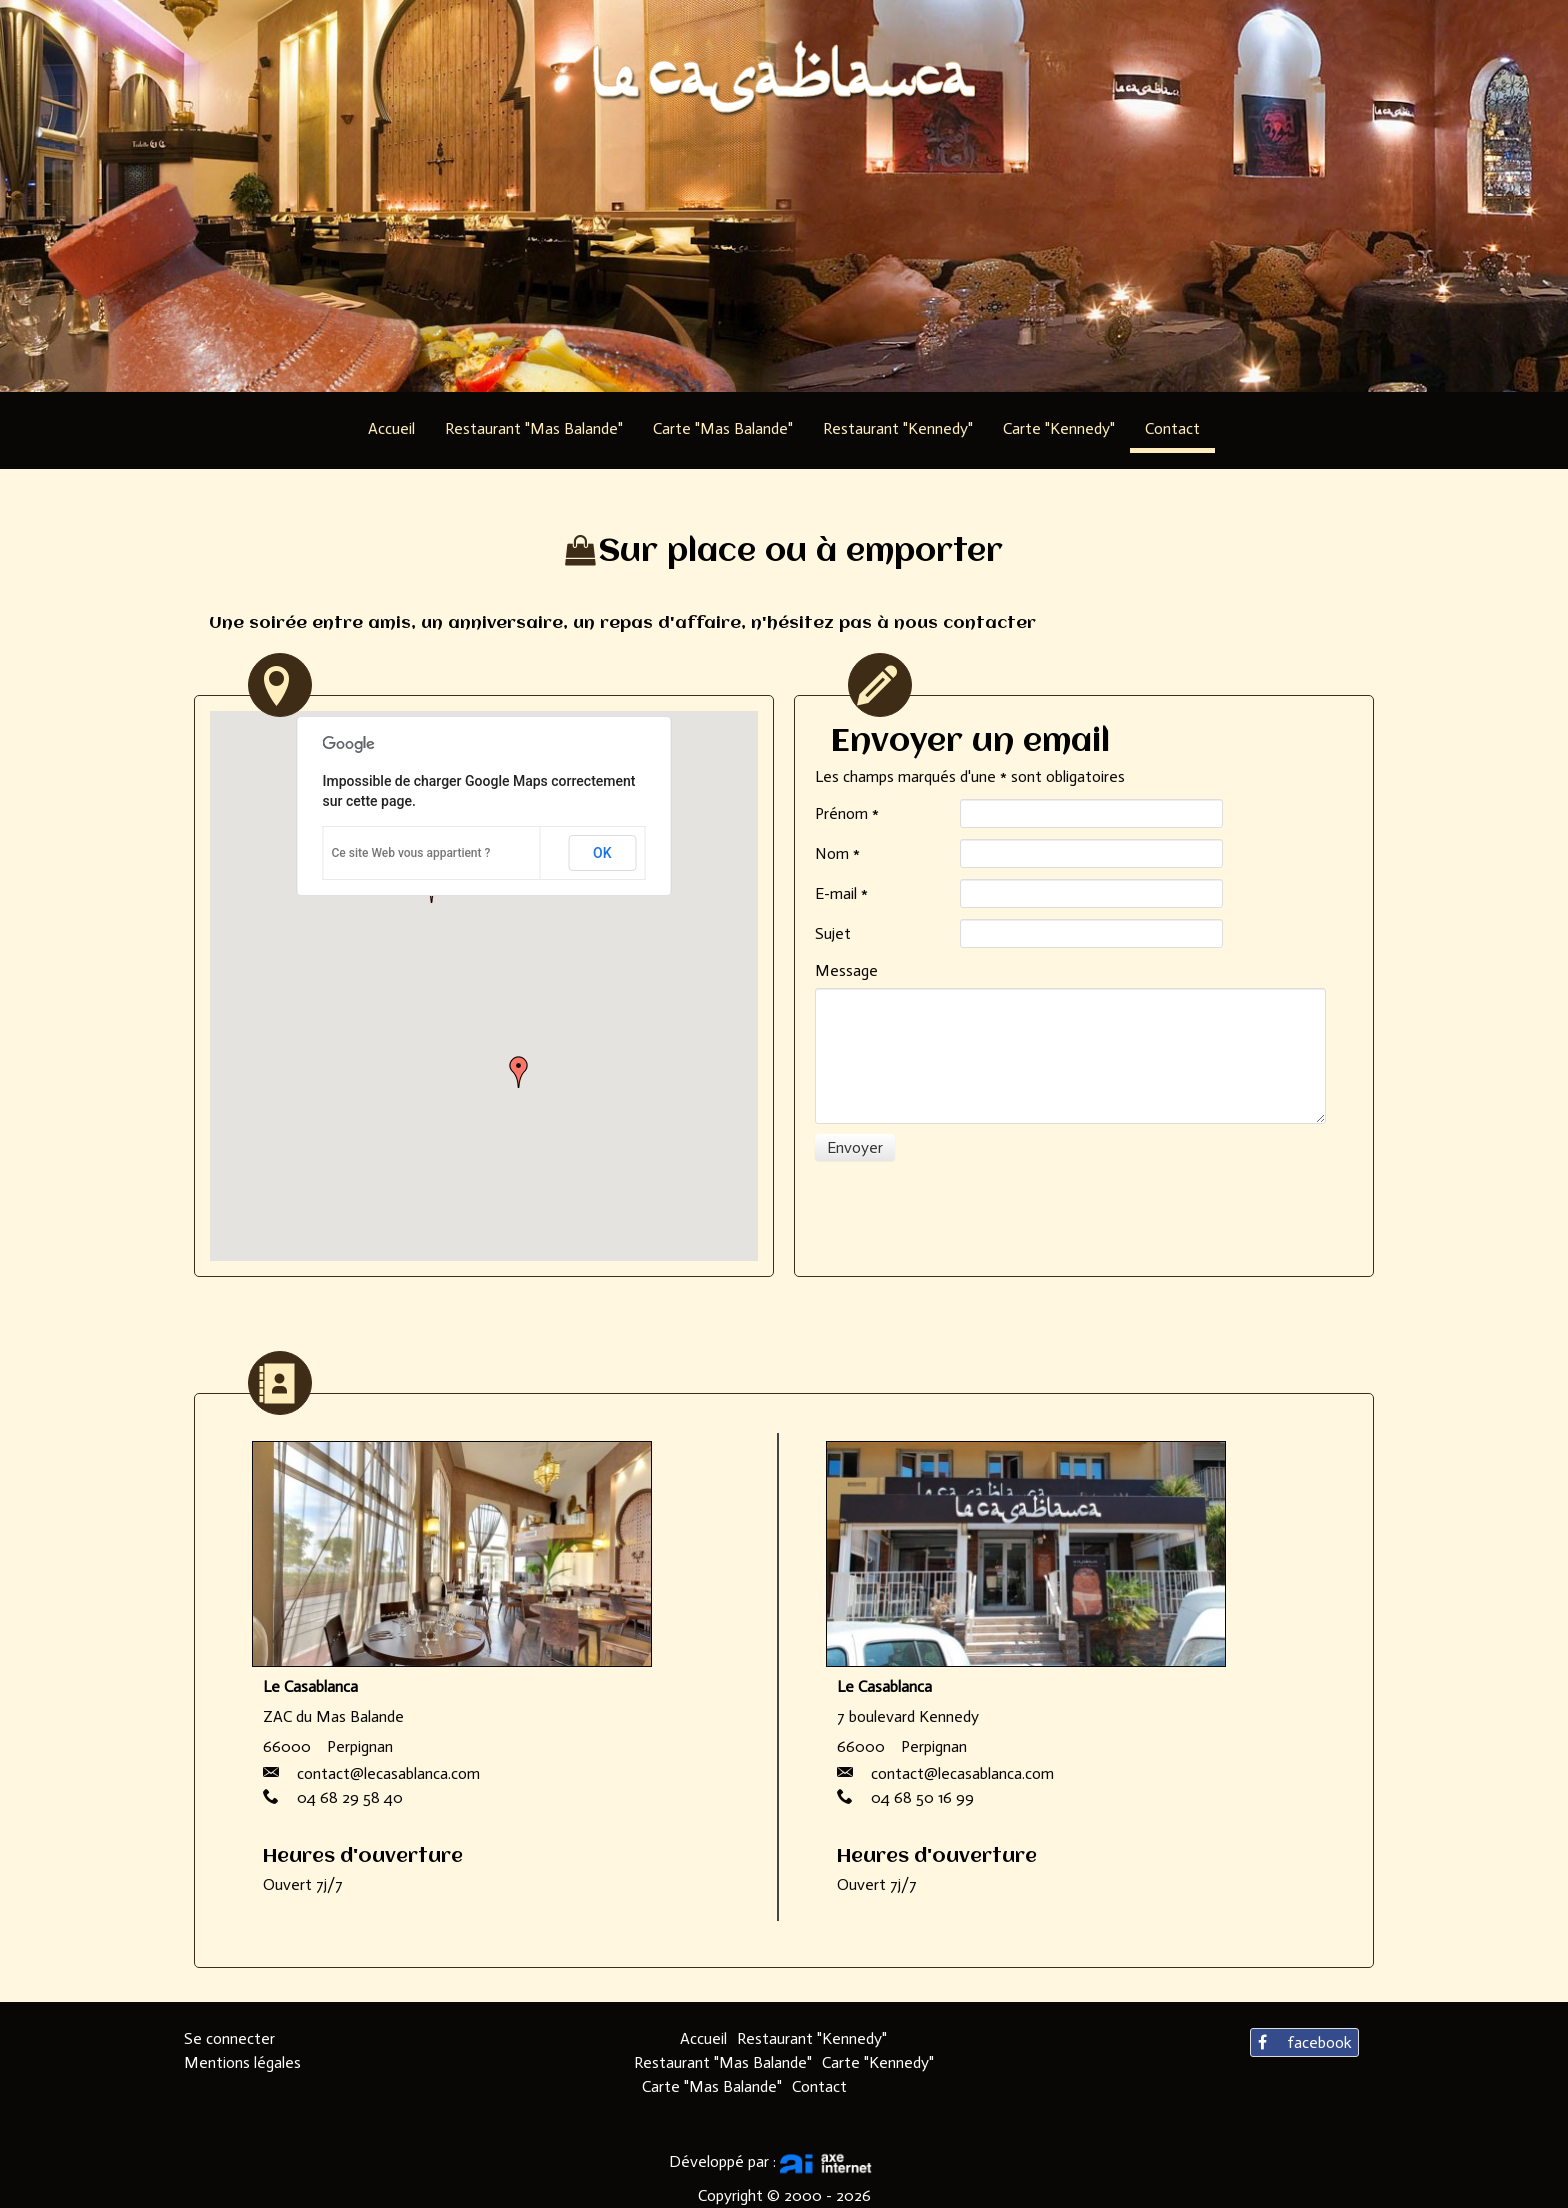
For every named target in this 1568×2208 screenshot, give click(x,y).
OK (602, 853)
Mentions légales (242, 2062)
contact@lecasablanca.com (388, 1773)
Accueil (703, 2038)
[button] (519, 1072)
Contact (819, 2086)
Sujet (833, 933)
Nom (837, 853)
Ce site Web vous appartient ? (411, 853)
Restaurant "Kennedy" (812, 2038)
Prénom (847, 813)
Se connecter (229, 2038)
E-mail (841, 893)
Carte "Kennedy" (878, 2062)
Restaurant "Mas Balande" (723, 2062)
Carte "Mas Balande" (712, 2086)
